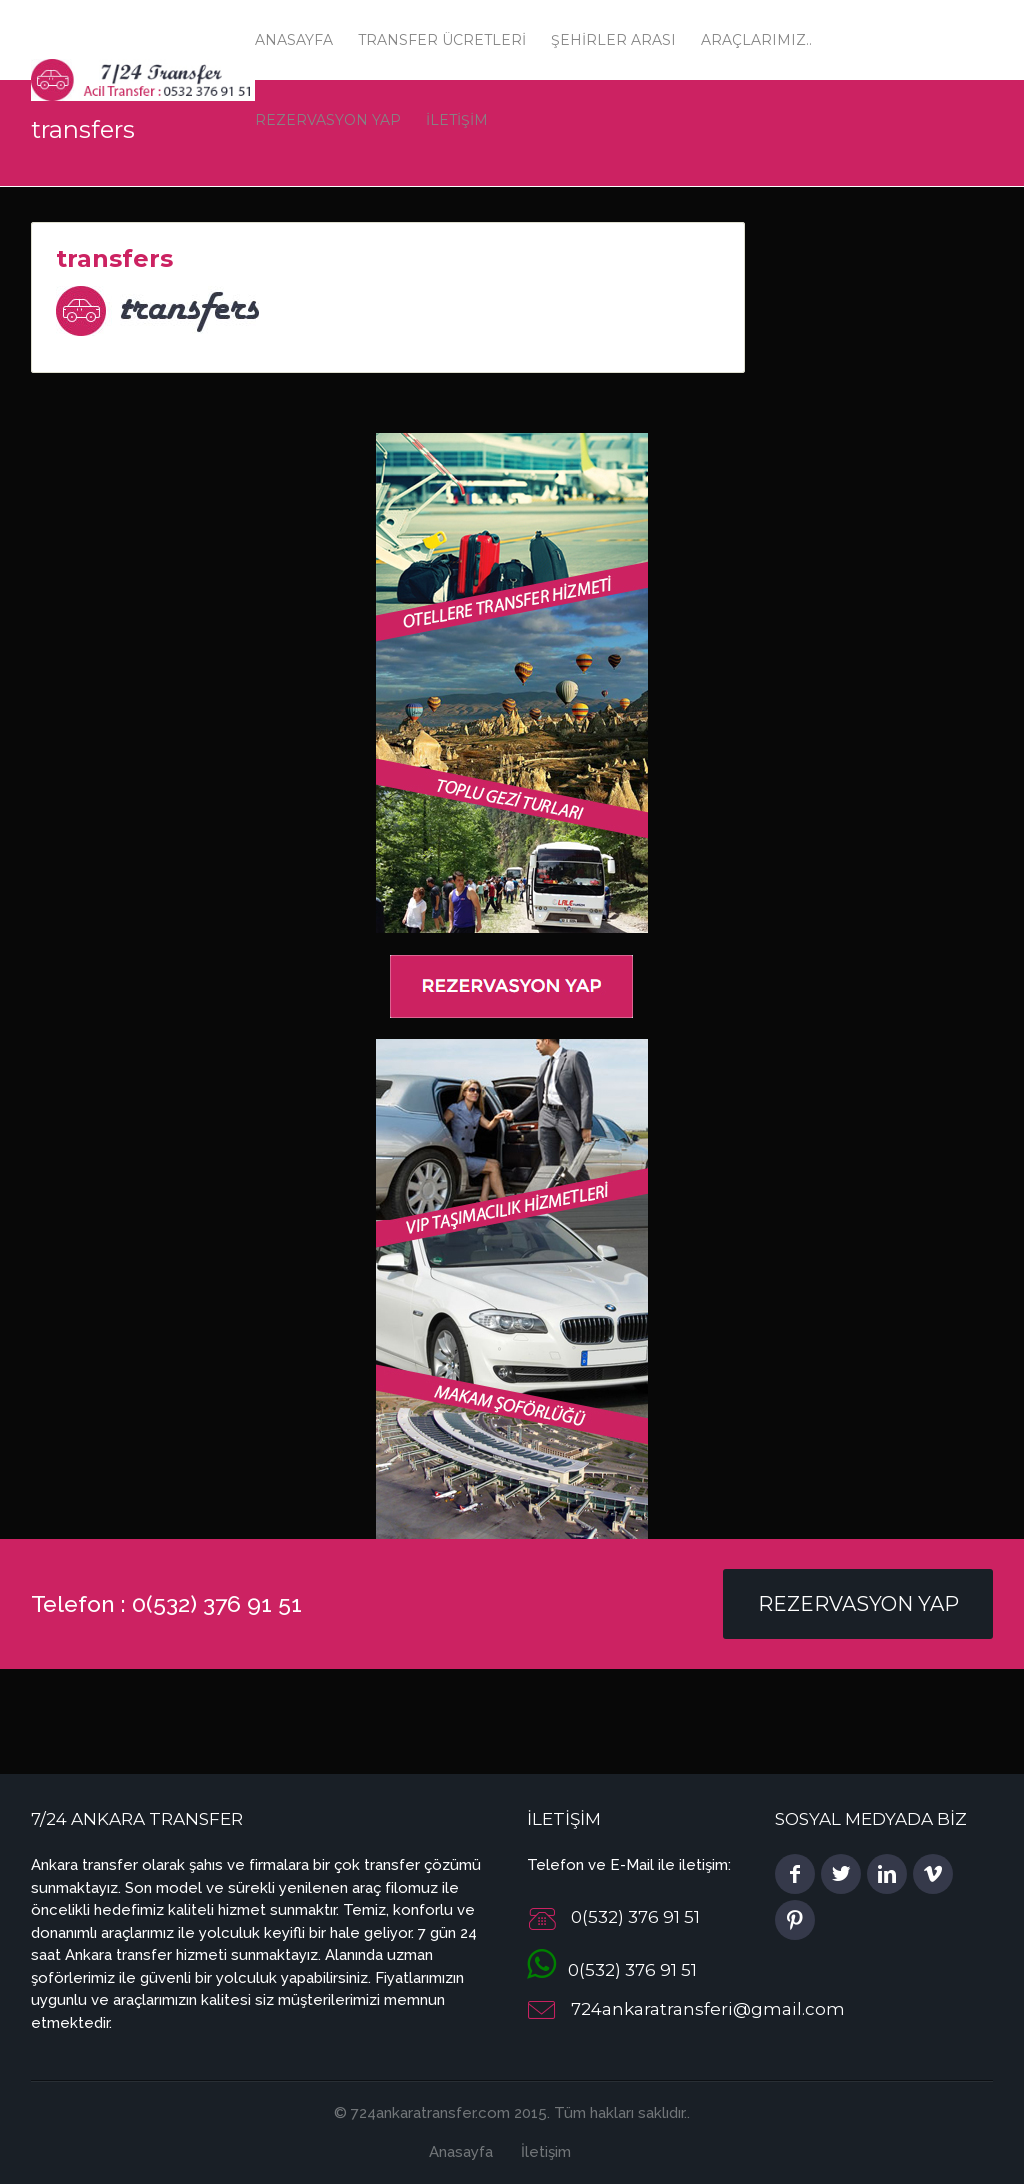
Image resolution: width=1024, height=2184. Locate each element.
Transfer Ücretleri (442, 40)
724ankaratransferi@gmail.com (708, 2010)
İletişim (546, 2152)
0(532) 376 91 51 (612, 1970)
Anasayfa (294, 40)
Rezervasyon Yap (858, 1604)
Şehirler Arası (613, 40)
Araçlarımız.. (756, 40)
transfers (114, 258)
